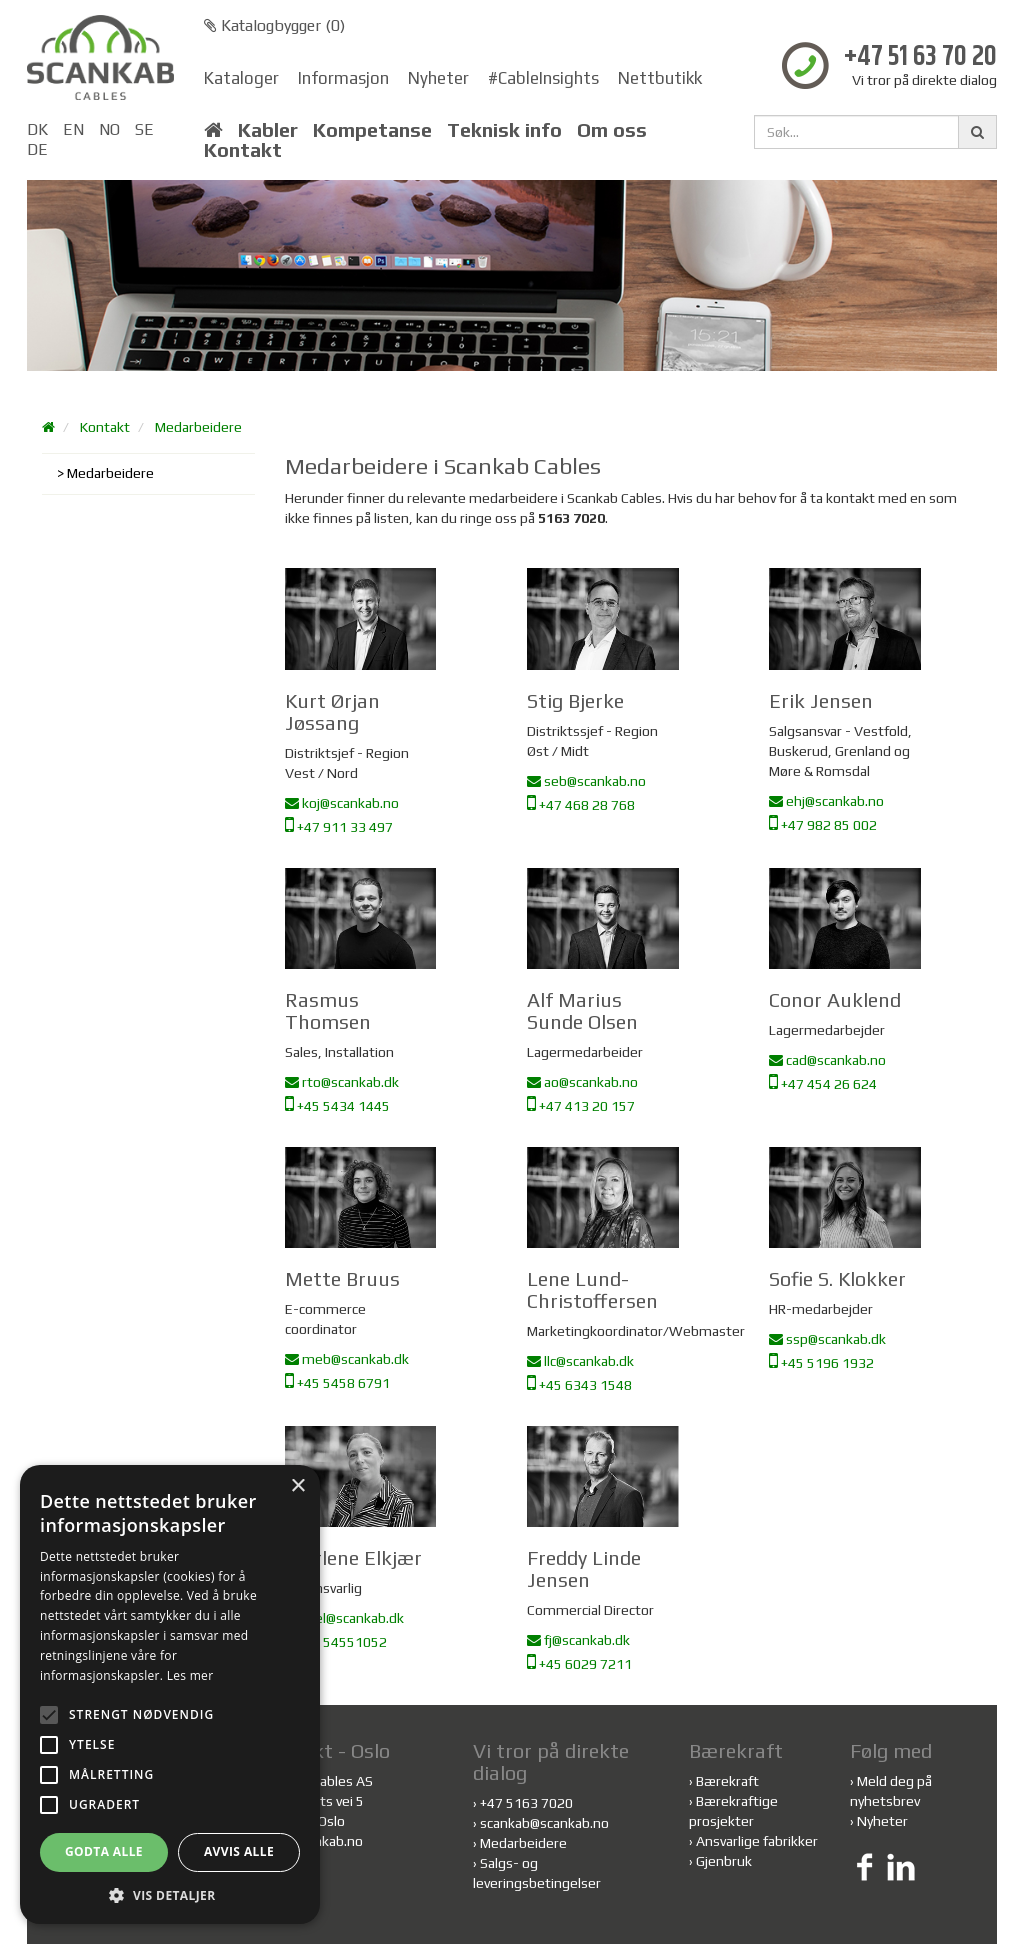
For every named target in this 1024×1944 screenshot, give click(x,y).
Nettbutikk (660, 78)
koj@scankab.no (342, 803)
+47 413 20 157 (581, 1106)
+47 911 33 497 (339, 827)
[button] (170, 1894)
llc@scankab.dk (580, 1361)
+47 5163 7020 (526, 1803)
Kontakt (243, 150)
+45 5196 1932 (821, 1363)
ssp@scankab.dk (827, 1339)
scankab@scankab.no (544, 1823)
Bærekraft (727, 1781)
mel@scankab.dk (344, 1618)
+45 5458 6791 (337, 1383)
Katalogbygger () (274, 25)
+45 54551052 (336, 1642)
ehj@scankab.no (826, 801)
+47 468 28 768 (581, 805)
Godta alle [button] (104, 1851)
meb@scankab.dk (347, 1359)
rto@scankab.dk (342, 1082)
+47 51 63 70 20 (920, 57)
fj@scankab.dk (578, 1640)
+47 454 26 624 (823, 1084)
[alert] (170, 1694)
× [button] (297, 1486)
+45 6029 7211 (579, 1664)
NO (109, 129)
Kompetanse (372, 130)
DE (37, 149)
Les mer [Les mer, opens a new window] (190, 1675)
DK (37, 129)
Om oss (612, 130)
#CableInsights (543, 78)
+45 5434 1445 (337, 1106)
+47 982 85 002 (823, 825)
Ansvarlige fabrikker (757, 1841)
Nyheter (438, 78)
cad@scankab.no (827, 1060)
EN (73, 129)
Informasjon (343, 78)
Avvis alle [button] (239, 1851)
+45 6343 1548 (579, 1385)
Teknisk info (504, 130)
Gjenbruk (724, 1861)
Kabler (268, 130)
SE (144, 129)
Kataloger (241, 78)
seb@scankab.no (586, 781)
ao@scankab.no (582, 1082)
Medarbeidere (198, 427)
